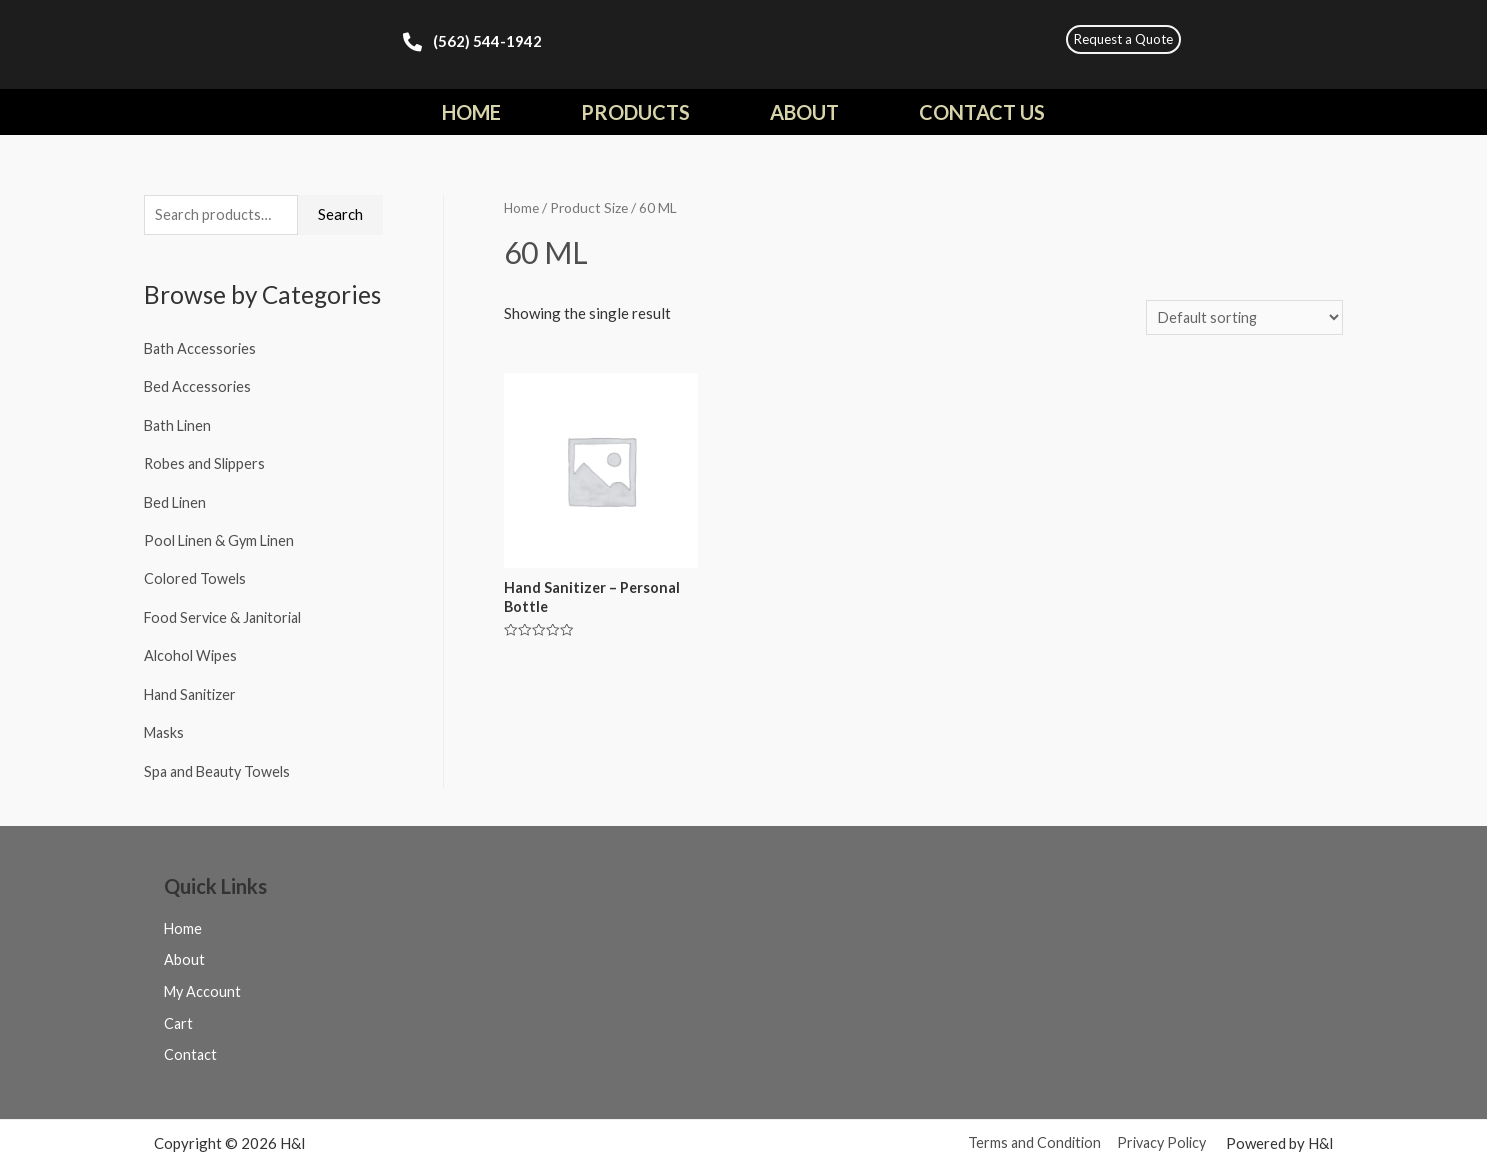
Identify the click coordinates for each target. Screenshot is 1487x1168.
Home (471, 112)
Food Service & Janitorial (226, 614)
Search (340, 215)
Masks (165, 727)
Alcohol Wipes (192, 652)
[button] (1123, 39)
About (804, 112)
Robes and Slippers (206, 463)
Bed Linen (176, 501)
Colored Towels (196, 576)
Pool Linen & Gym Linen (222, 538)
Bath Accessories (201, 350)
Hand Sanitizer (192, 689)
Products (635, 112)
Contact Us (982, 112)
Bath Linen (179, 425)
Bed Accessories (198, 387)
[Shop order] (1242, 318)
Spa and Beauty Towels (220, 765)
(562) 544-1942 (487, 41)
